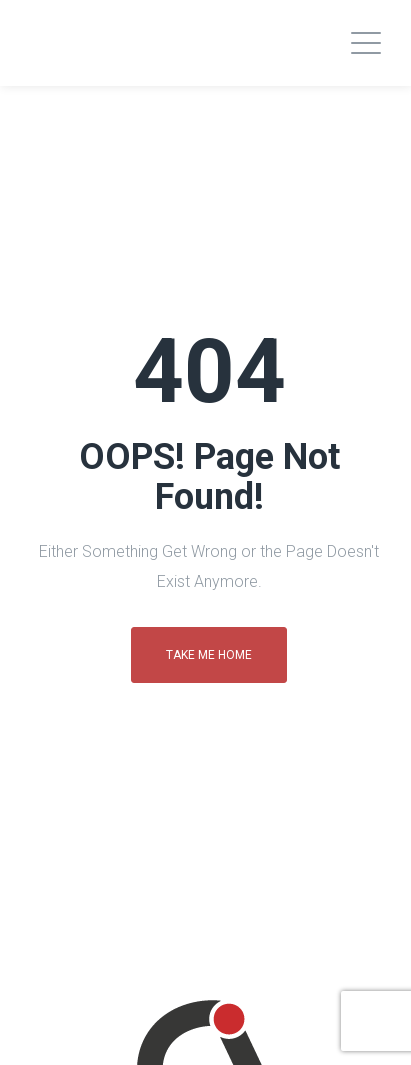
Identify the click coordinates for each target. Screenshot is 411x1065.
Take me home (209, 655)
